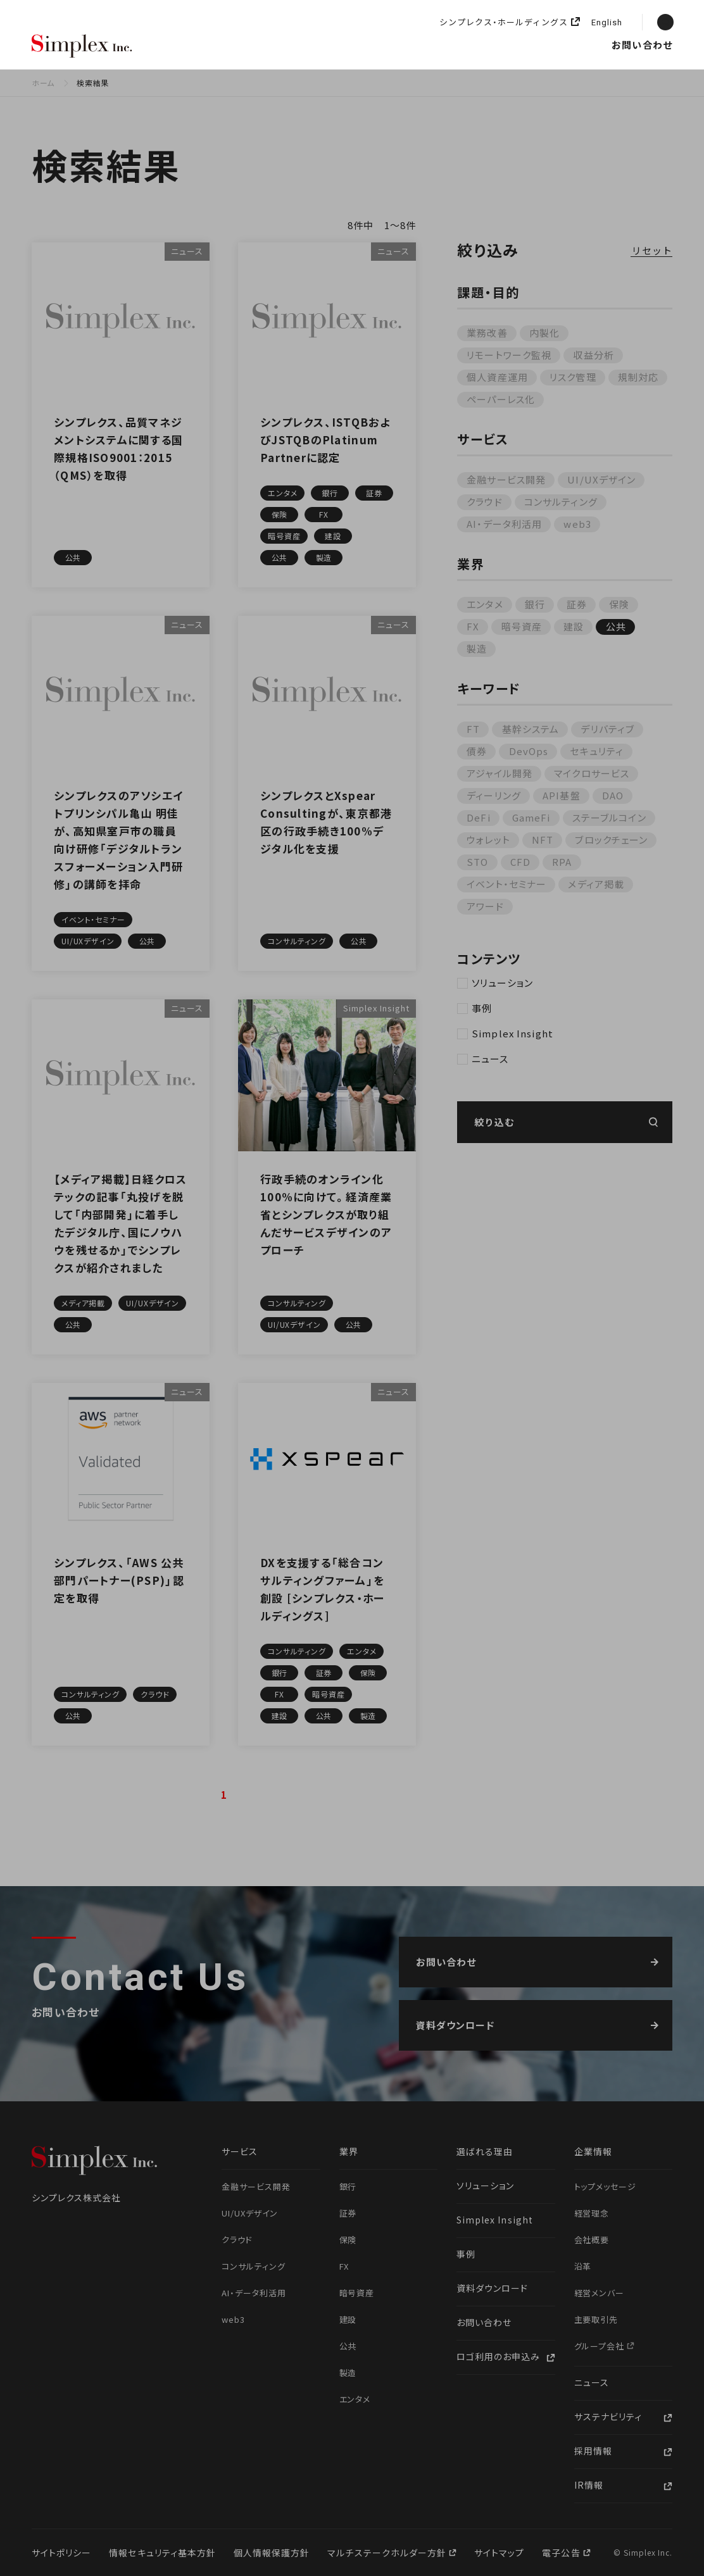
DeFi (479, 817)
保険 (619, 604)
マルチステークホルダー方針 (388, 2552)
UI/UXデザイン (601, 479)
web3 (577, 523)
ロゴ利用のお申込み (498, 2356)
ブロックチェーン (611, 839)
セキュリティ (597, 751)
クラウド (485, 501)
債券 (477, 751)
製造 (477, 648)
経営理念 (592, 2213)
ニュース (536, 44)
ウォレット (488, 839)
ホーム (43, 82)
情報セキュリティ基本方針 (162, 2552)
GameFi (531, 817)
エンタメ (485, 604)
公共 (616, 626)
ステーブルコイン (609, 817)
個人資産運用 (497, 377)
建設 (573, 626)
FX (473, 626)
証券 (577, 604)
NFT (542, 839)
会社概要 (592, 2240)
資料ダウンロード (492, 2288)
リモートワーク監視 (509, 354)
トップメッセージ (605, 2186)
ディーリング (494, 795)
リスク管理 (573, 377)
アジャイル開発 (499, 773)
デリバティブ (607, 728)
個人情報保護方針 (272, 2552)
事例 (482, 1008)
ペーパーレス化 (501, 399)
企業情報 (487, 44)
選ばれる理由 (189, 44)
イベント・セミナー (506, 884)
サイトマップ (499, 2552)
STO (477, 861)
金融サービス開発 (506, 479)
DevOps (529, 751)
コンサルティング (561, 501)
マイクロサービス (591, 773)
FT (473, 728)
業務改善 (487, 332)
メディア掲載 (596, 884)
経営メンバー (599, 2293)
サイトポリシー (61, 2552)
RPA (562, 861)
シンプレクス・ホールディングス (503, 22)
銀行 (535, 604)
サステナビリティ (608, 2416)
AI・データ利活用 (504, 523)
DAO (613, 795)
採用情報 (583, 44)
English (606, 23)
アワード (485, 906)
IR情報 (588, 2485)
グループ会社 (600, 2346)
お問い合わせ (642, 44)
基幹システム (531, 728)
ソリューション (335, 44)
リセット (652, 251)
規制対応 (638, 377)
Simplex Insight (418, 44)
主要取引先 (596, 2319)
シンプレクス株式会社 (82, 46)
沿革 (583, 2266)
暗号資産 (522, 626)
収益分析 (593, 354)
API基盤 (562, 795)
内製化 (544, 332)
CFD (520, 861)
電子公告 (562, 2552)
